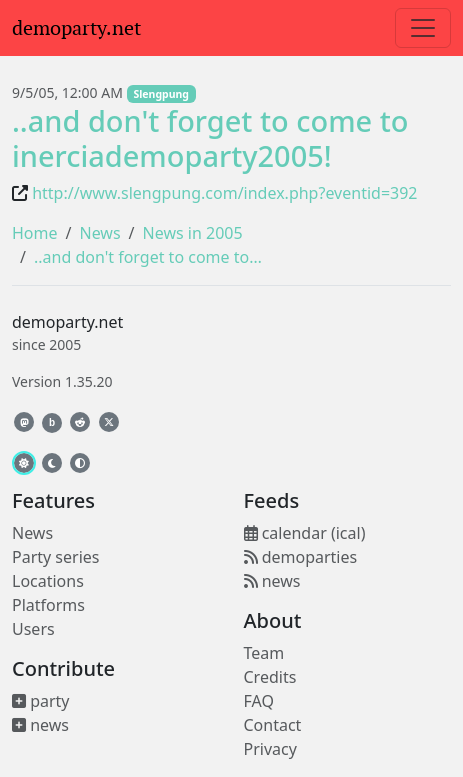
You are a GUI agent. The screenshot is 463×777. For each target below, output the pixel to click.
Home (35, 233)
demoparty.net (76, 28)
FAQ (259, 701)
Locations (48, 581)
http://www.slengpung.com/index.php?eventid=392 (224, 193)
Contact (273, 725)
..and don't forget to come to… (148, 257)
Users (33, 629)
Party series (55, 557)
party (41, 701)
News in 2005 (193, 233)
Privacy (270, 749)
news (40, 725)
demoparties (301, 557)
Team (264, 653)
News (99, 233)
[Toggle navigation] (423, 28)
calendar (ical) (305, 533)
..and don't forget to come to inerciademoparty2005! (210, 138)
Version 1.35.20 (62, 381)
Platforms (48, 605)
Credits (270, 677)
